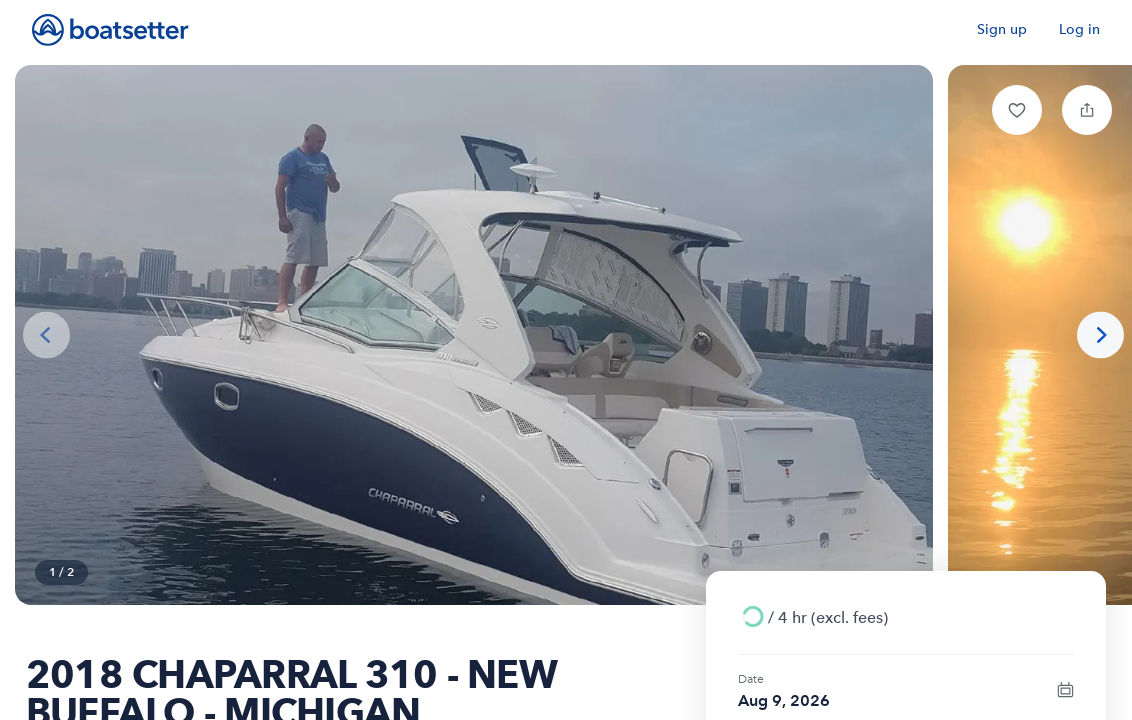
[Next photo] (1100, 335)
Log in (1079, 29)
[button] (1017, 110)
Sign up (1002, 29)
